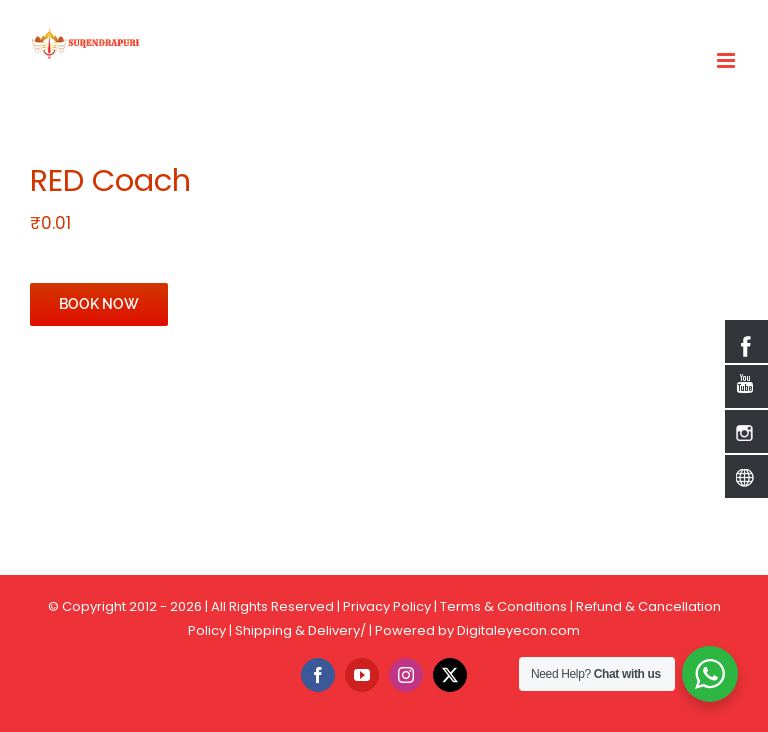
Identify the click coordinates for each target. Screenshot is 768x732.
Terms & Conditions (503, 606)
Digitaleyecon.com (518, 630)
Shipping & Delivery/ (300, 630)
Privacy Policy (387, 606)
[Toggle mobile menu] (727, 60)
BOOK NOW (99, 304)
